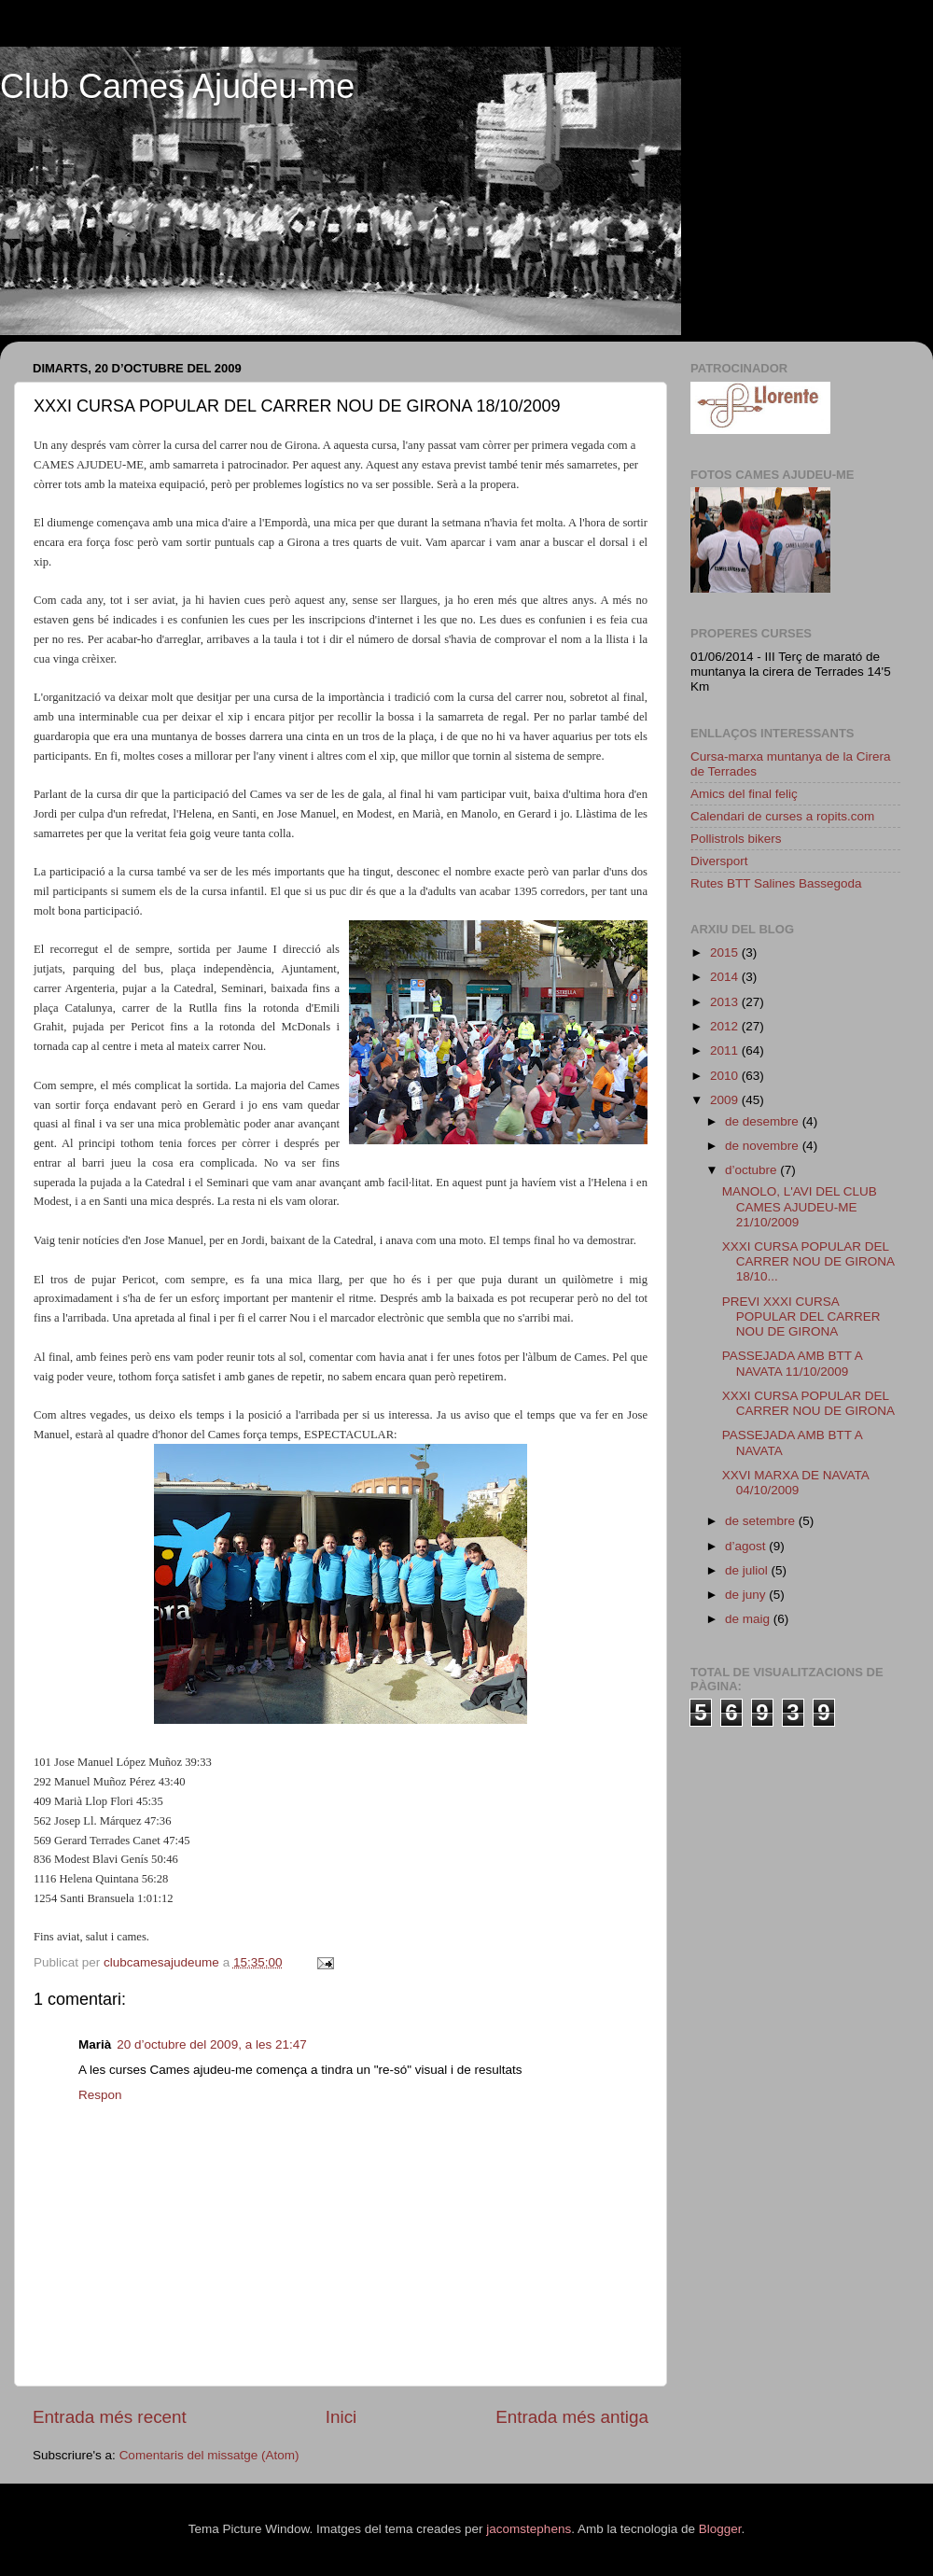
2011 (726, 1050)
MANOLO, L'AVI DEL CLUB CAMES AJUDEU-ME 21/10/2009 (799, 1206)
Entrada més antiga (571, 2417)
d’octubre (752, 1170)
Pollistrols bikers (736, 839)
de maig (749, 1619)
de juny (747, 1595)
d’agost (747, 1546)
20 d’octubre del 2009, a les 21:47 (211, 2044)
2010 (726, 1076)
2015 (726, 952)
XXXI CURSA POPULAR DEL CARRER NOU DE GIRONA (808, 1403)
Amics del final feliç (744, 794)
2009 (726, 1100)
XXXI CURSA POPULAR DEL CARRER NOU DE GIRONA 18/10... (808, 1261)
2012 (726, 1026)
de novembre (763, 1146)
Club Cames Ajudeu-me (177, 86)
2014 (726, 977)
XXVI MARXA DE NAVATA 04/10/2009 (795, 1482)
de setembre (762, 1521)
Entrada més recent (110, 2417)
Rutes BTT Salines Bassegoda (776, 883)
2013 (726, 1002)
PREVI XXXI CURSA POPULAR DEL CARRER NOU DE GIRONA (801, 1316)
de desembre (763, 1121)
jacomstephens (528, 2529)
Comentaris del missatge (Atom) (209, 2455)
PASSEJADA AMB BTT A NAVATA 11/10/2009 (792, 1363)
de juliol (748, 1570)
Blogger (720, 2529)
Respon (100, 2095)
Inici (341, 2417)
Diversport (719, 861)
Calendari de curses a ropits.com (782, 816)
